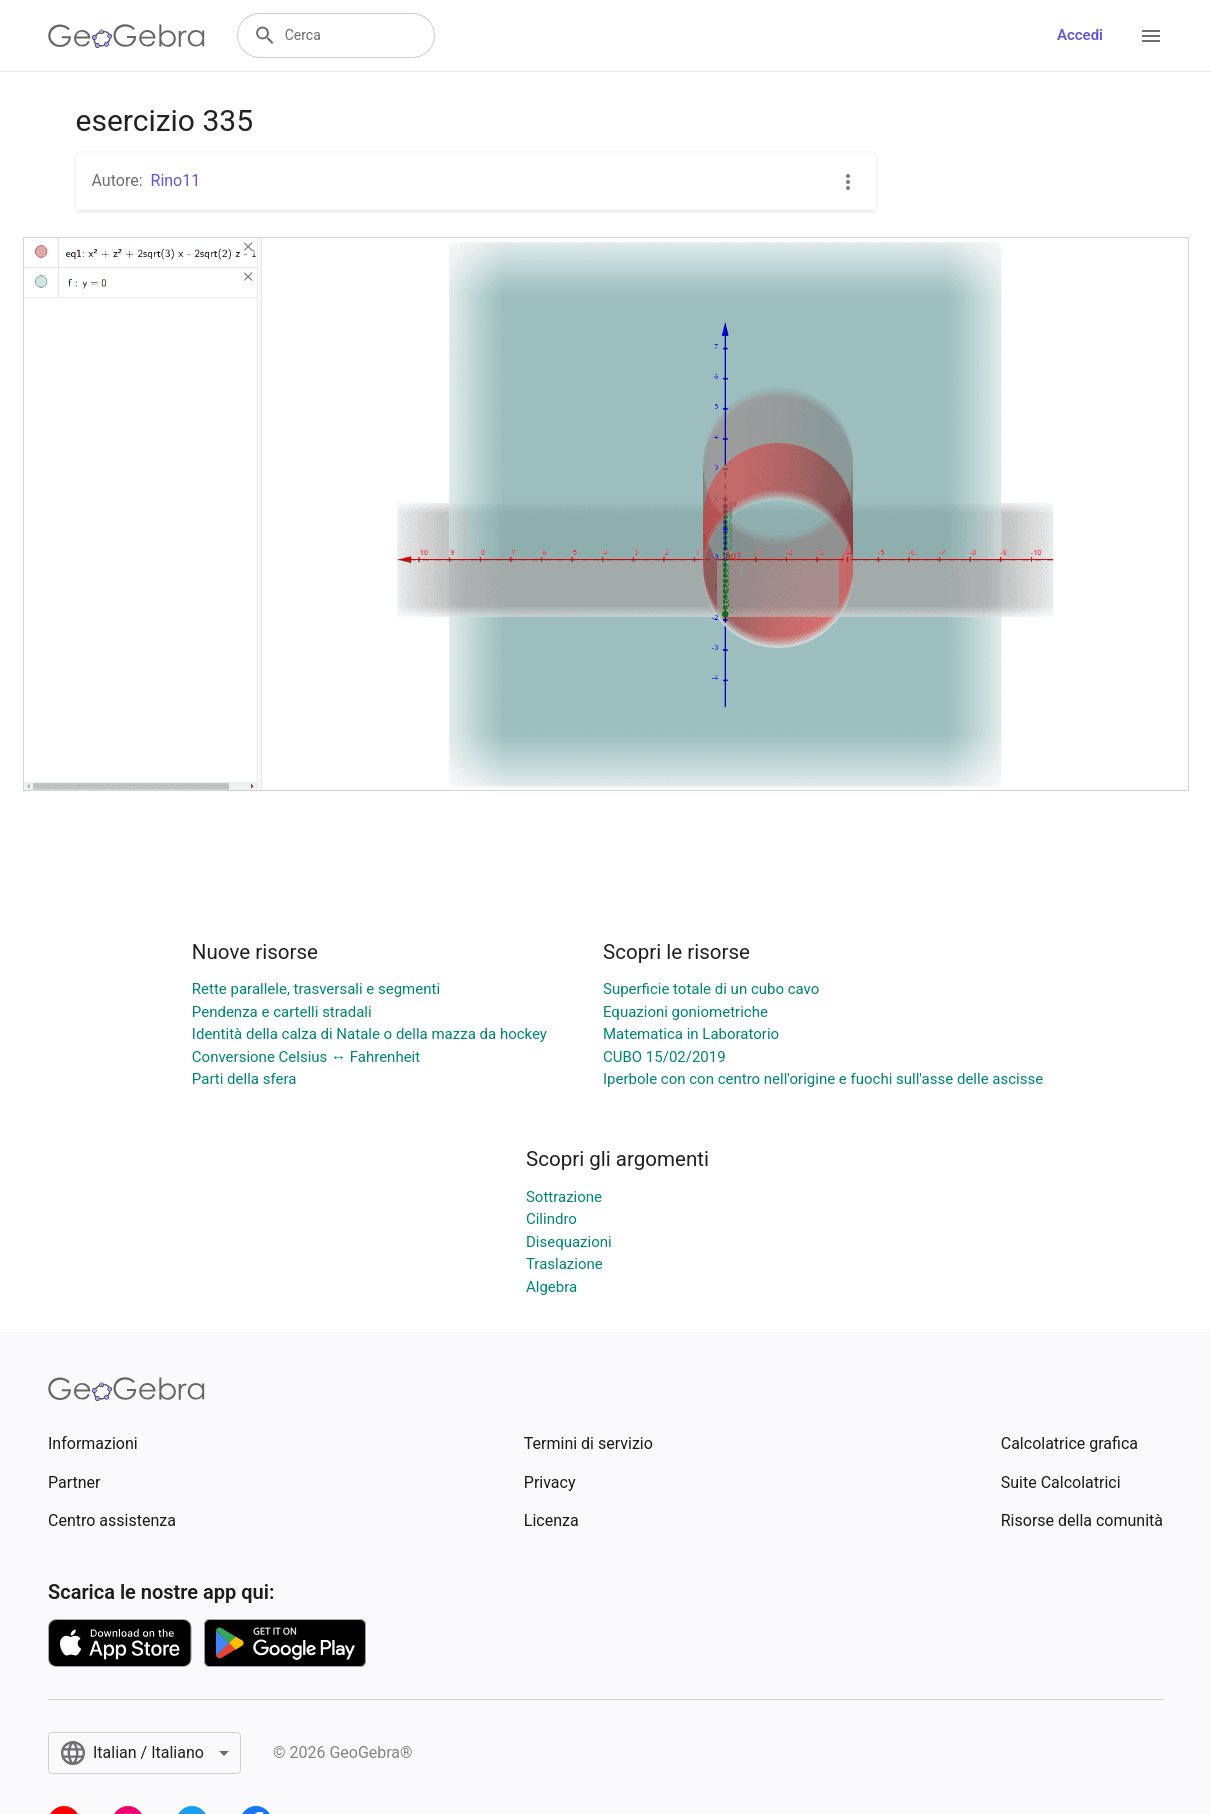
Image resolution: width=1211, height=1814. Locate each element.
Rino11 (176, 180)
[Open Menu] (1151, 36)
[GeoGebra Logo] (126, 36)
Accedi (1080, 35)
